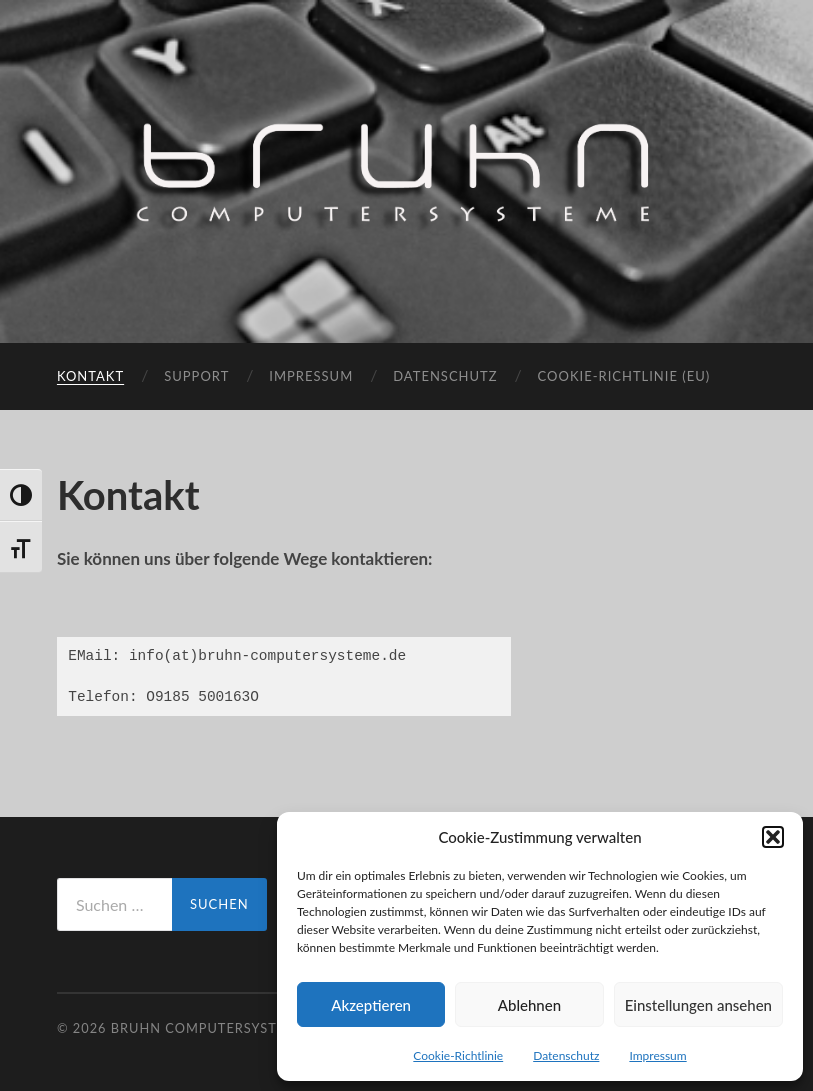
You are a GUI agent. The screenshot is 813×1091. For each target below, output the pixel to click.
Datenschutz (566, 1055)
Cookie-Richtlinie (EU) (624, 376)
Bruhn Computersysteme (209, 1028)
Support (196, 376)
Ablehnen (529, 1005)
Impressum (657, 1055)
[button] (773, 837)
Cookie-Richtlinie (458, 1055)
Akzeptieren (371, 1005)
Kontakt (90, 376)
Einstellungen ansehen (698, 1005)
